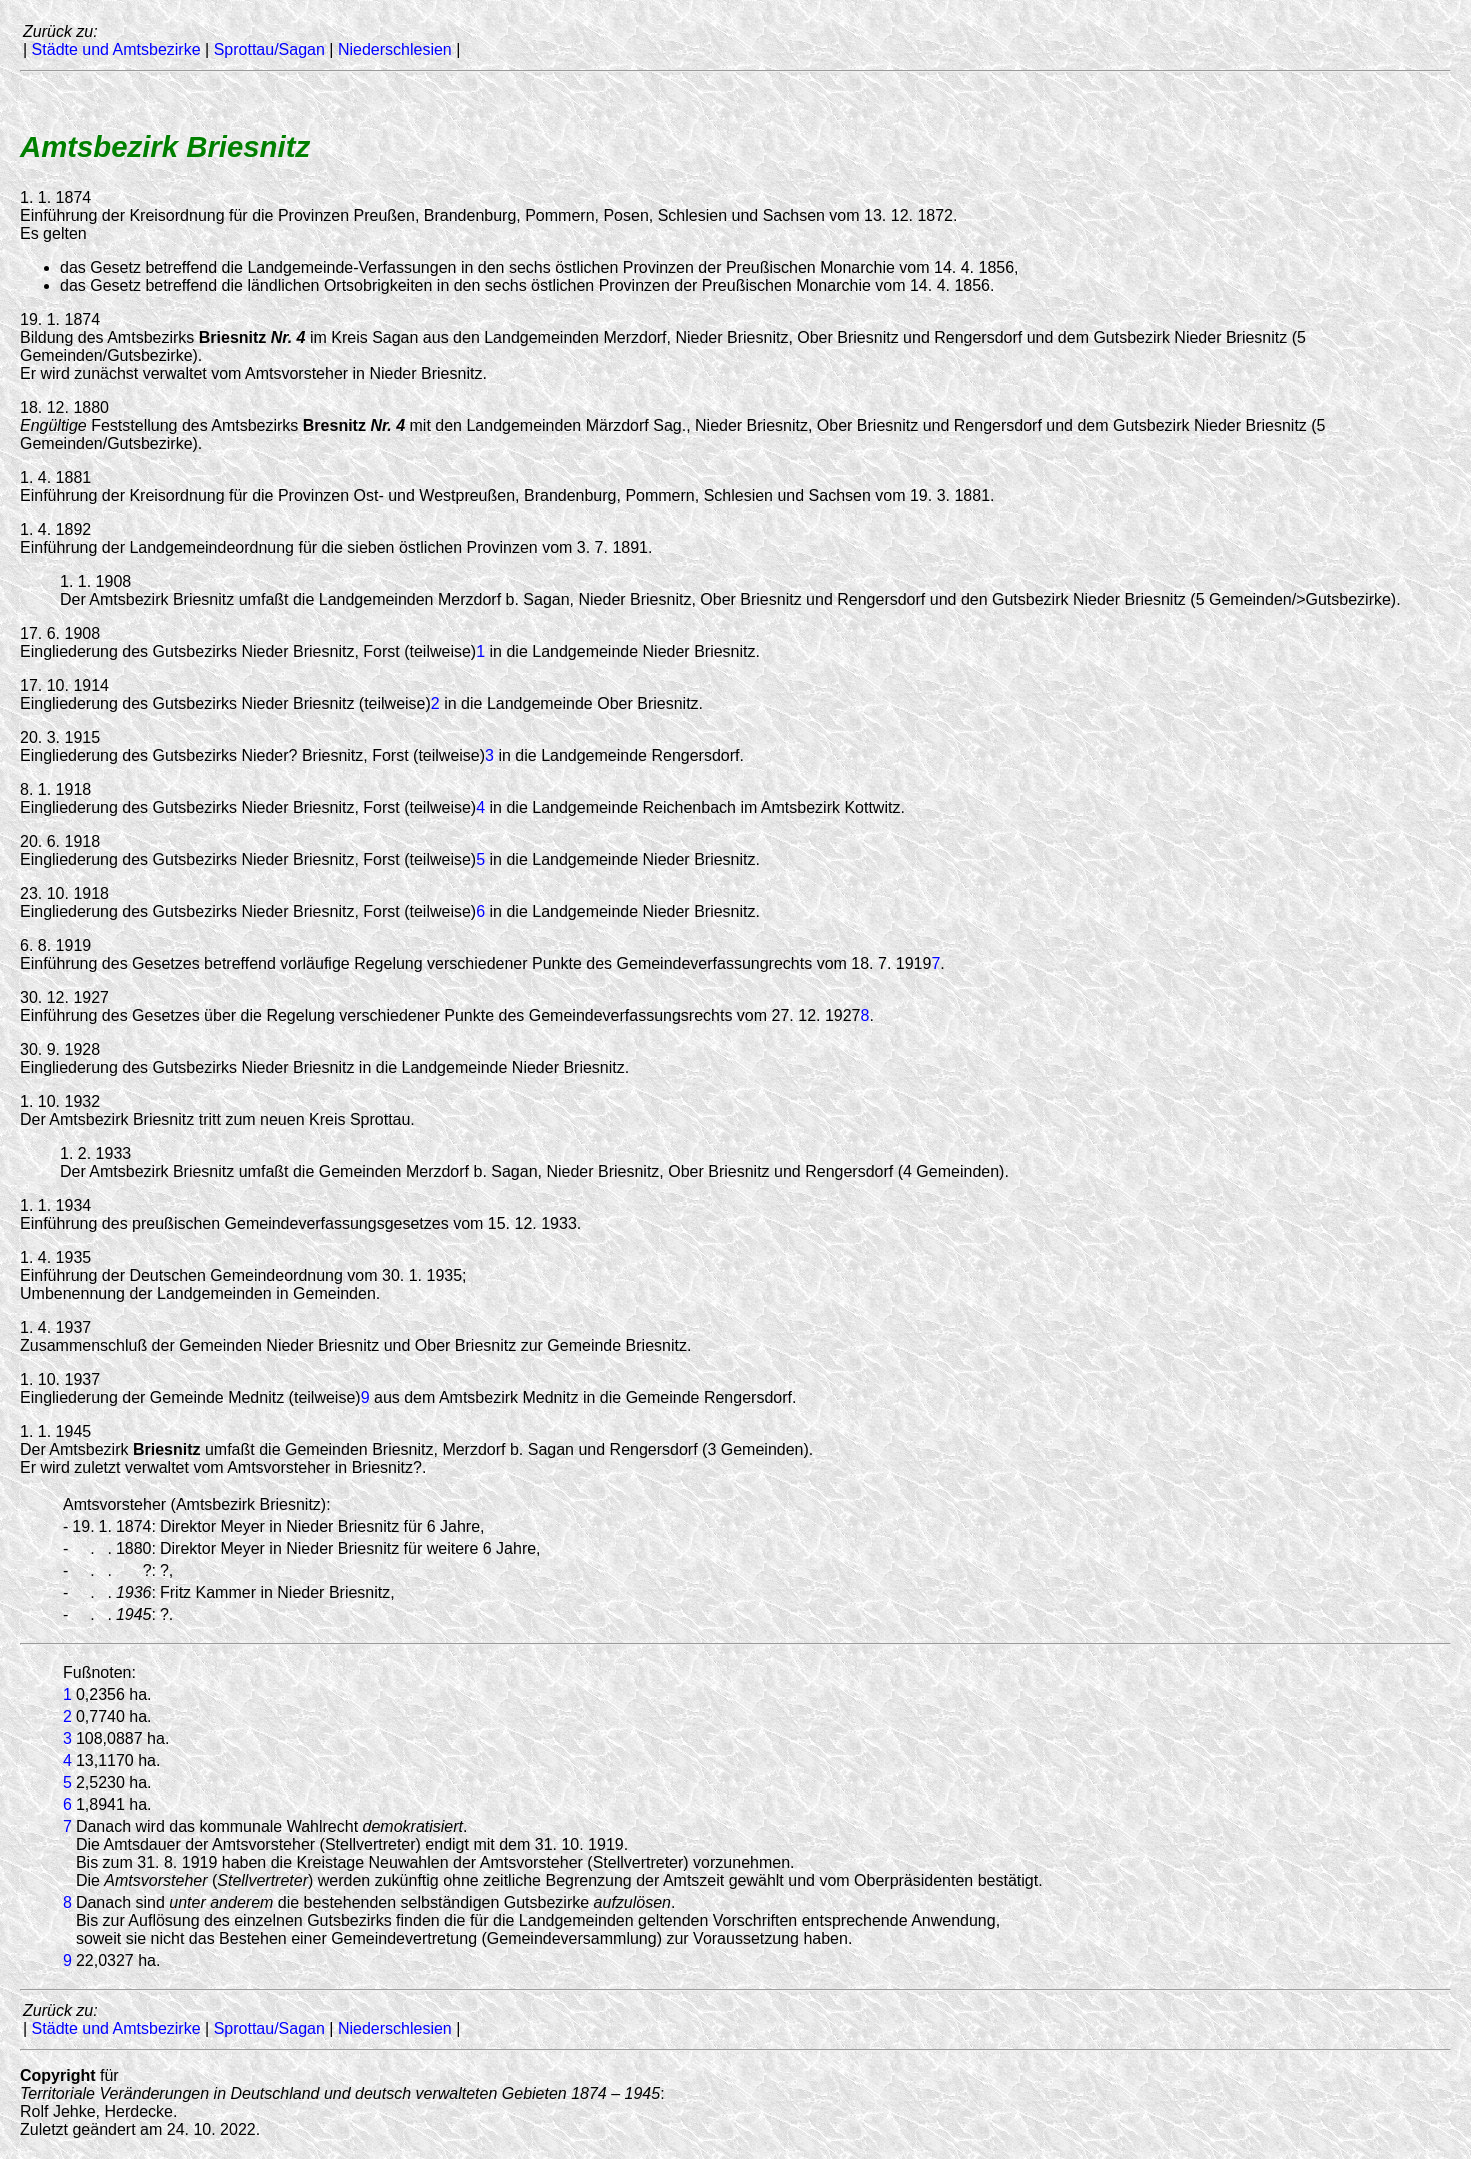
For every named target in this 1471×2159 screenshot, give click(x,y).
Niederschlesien (395, 49)
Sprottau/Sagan (269, 49)
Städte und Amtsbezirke (116, 49)
